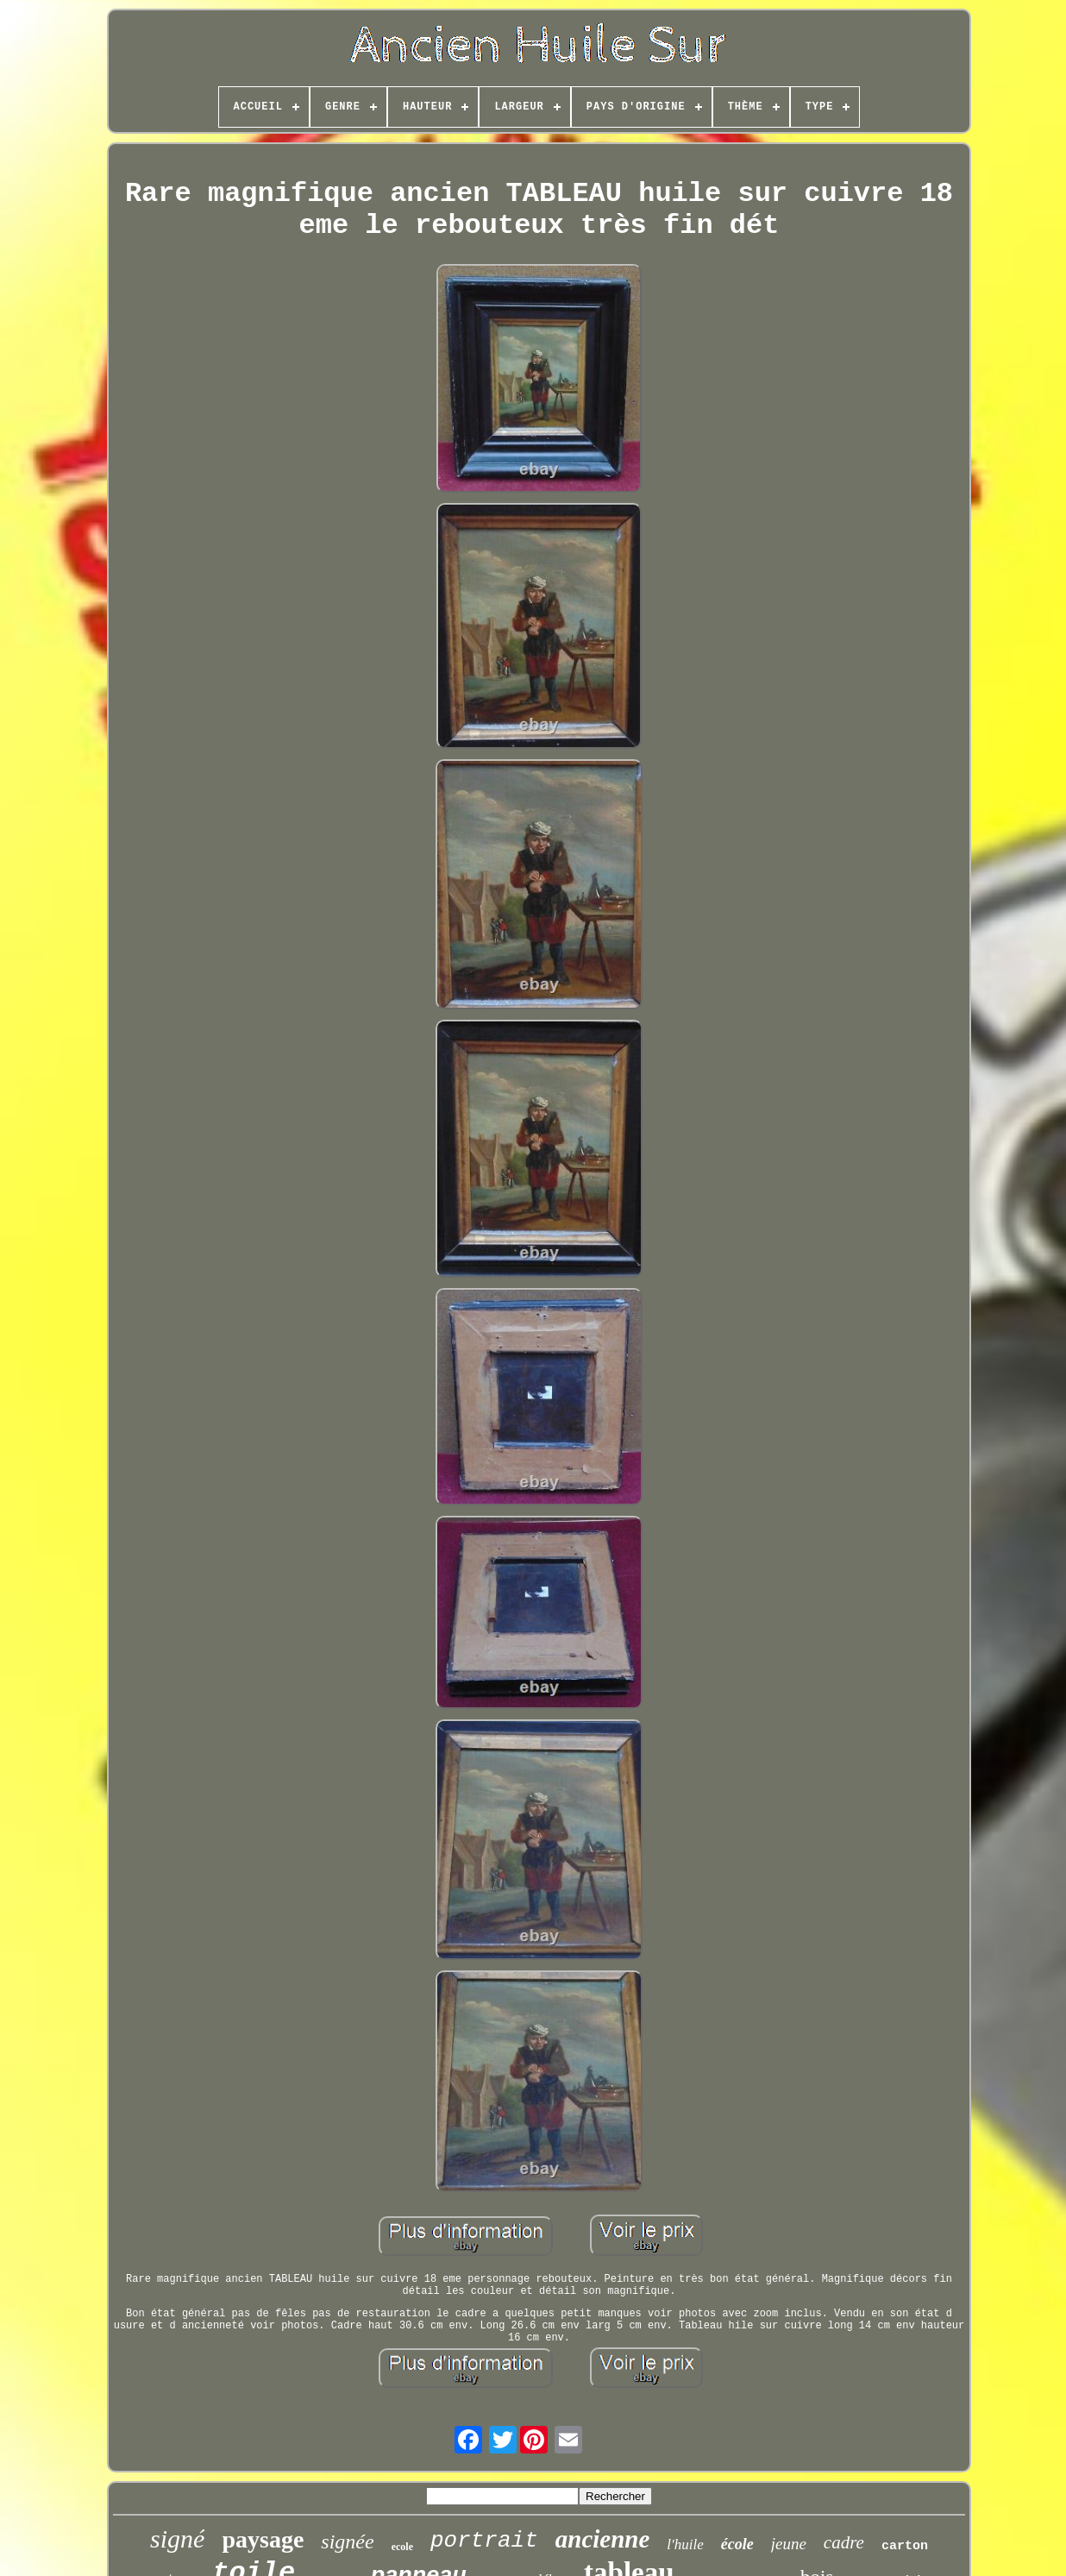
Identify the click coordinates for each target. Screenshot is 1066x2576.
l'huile (685, 2544)
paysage (263, 2539)
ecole (402, 2547)
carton (904, 2546)
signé (177, 2538)
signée (347, 2541)
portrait (484, 2541)
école (737, 2544)
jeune (788, 2544)
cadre (844, 2542)
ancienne (602, 2539)
